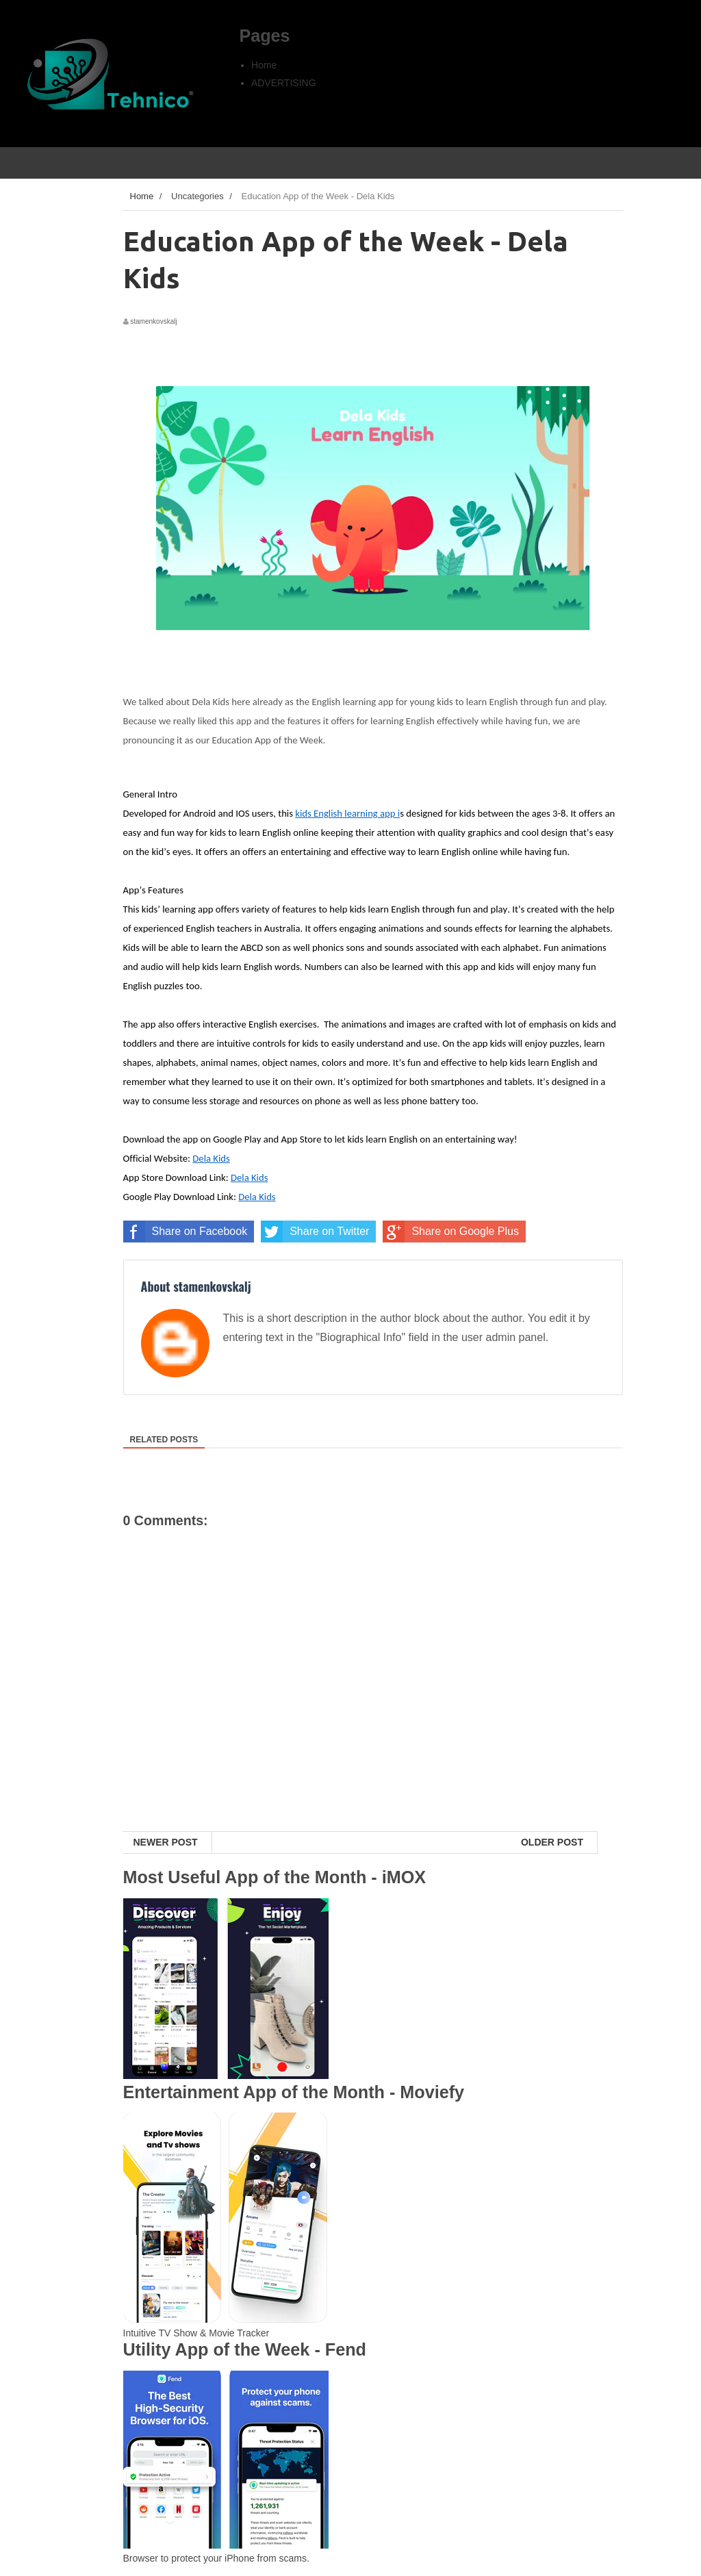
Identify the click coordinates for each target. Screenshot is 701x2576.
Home (264, 65)
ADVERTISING (283, 82)
